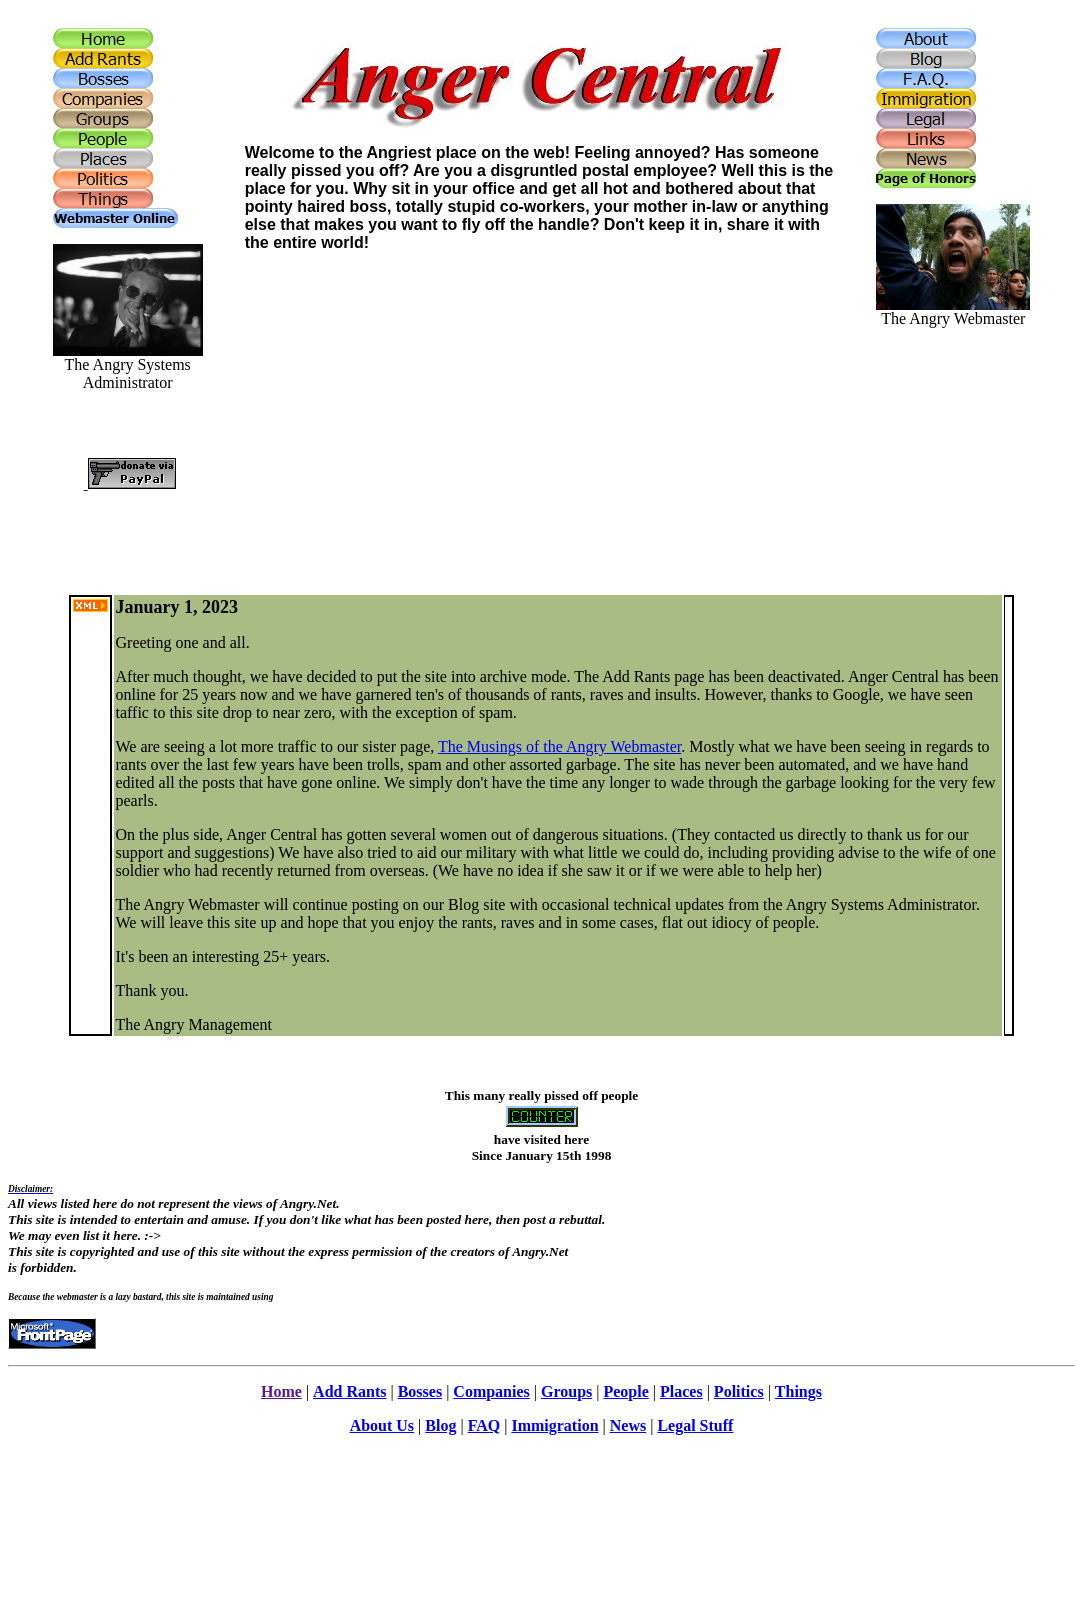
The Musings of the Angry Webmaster (559, 746)
